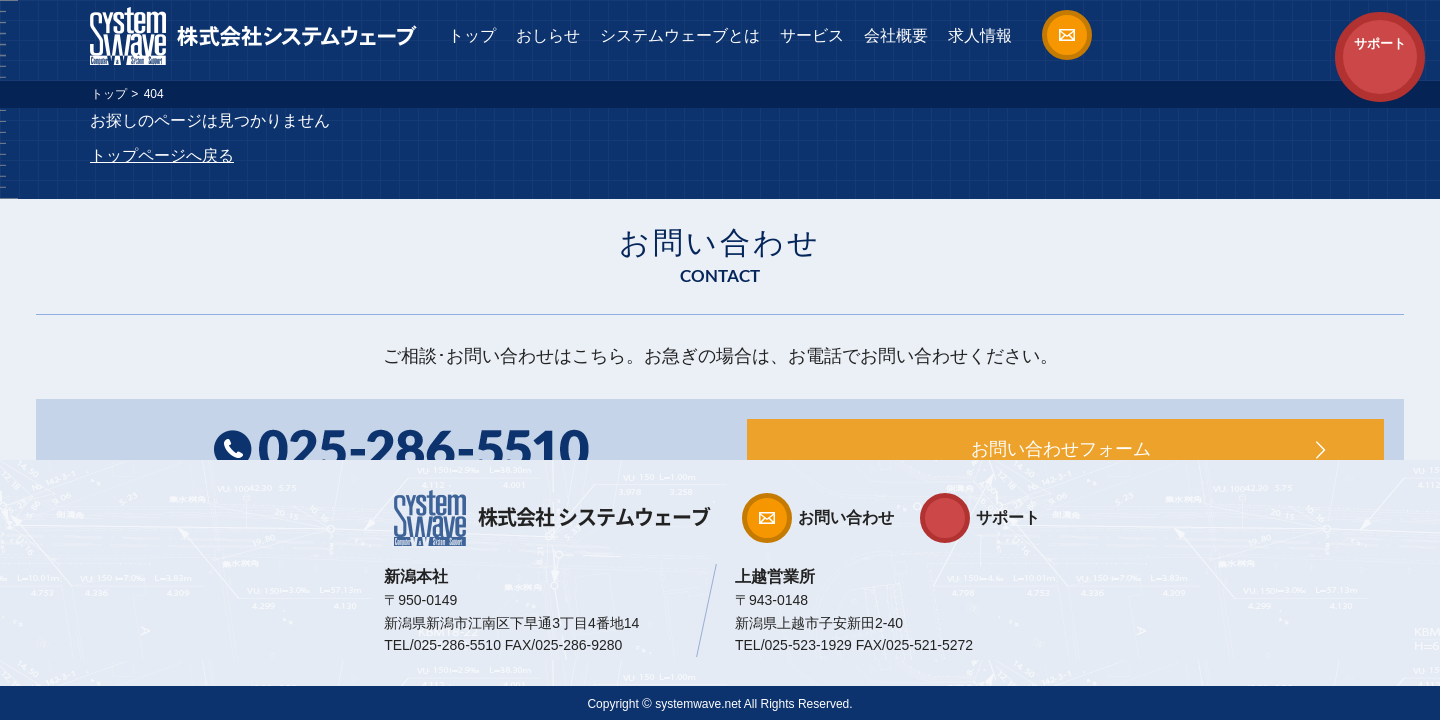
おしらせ (548, 35)
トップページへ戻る (162, 155)
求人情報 (980, 35)
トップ (472, 35)
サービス (812, 35)
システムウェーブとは (680, 35)
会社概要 (896, 35)
